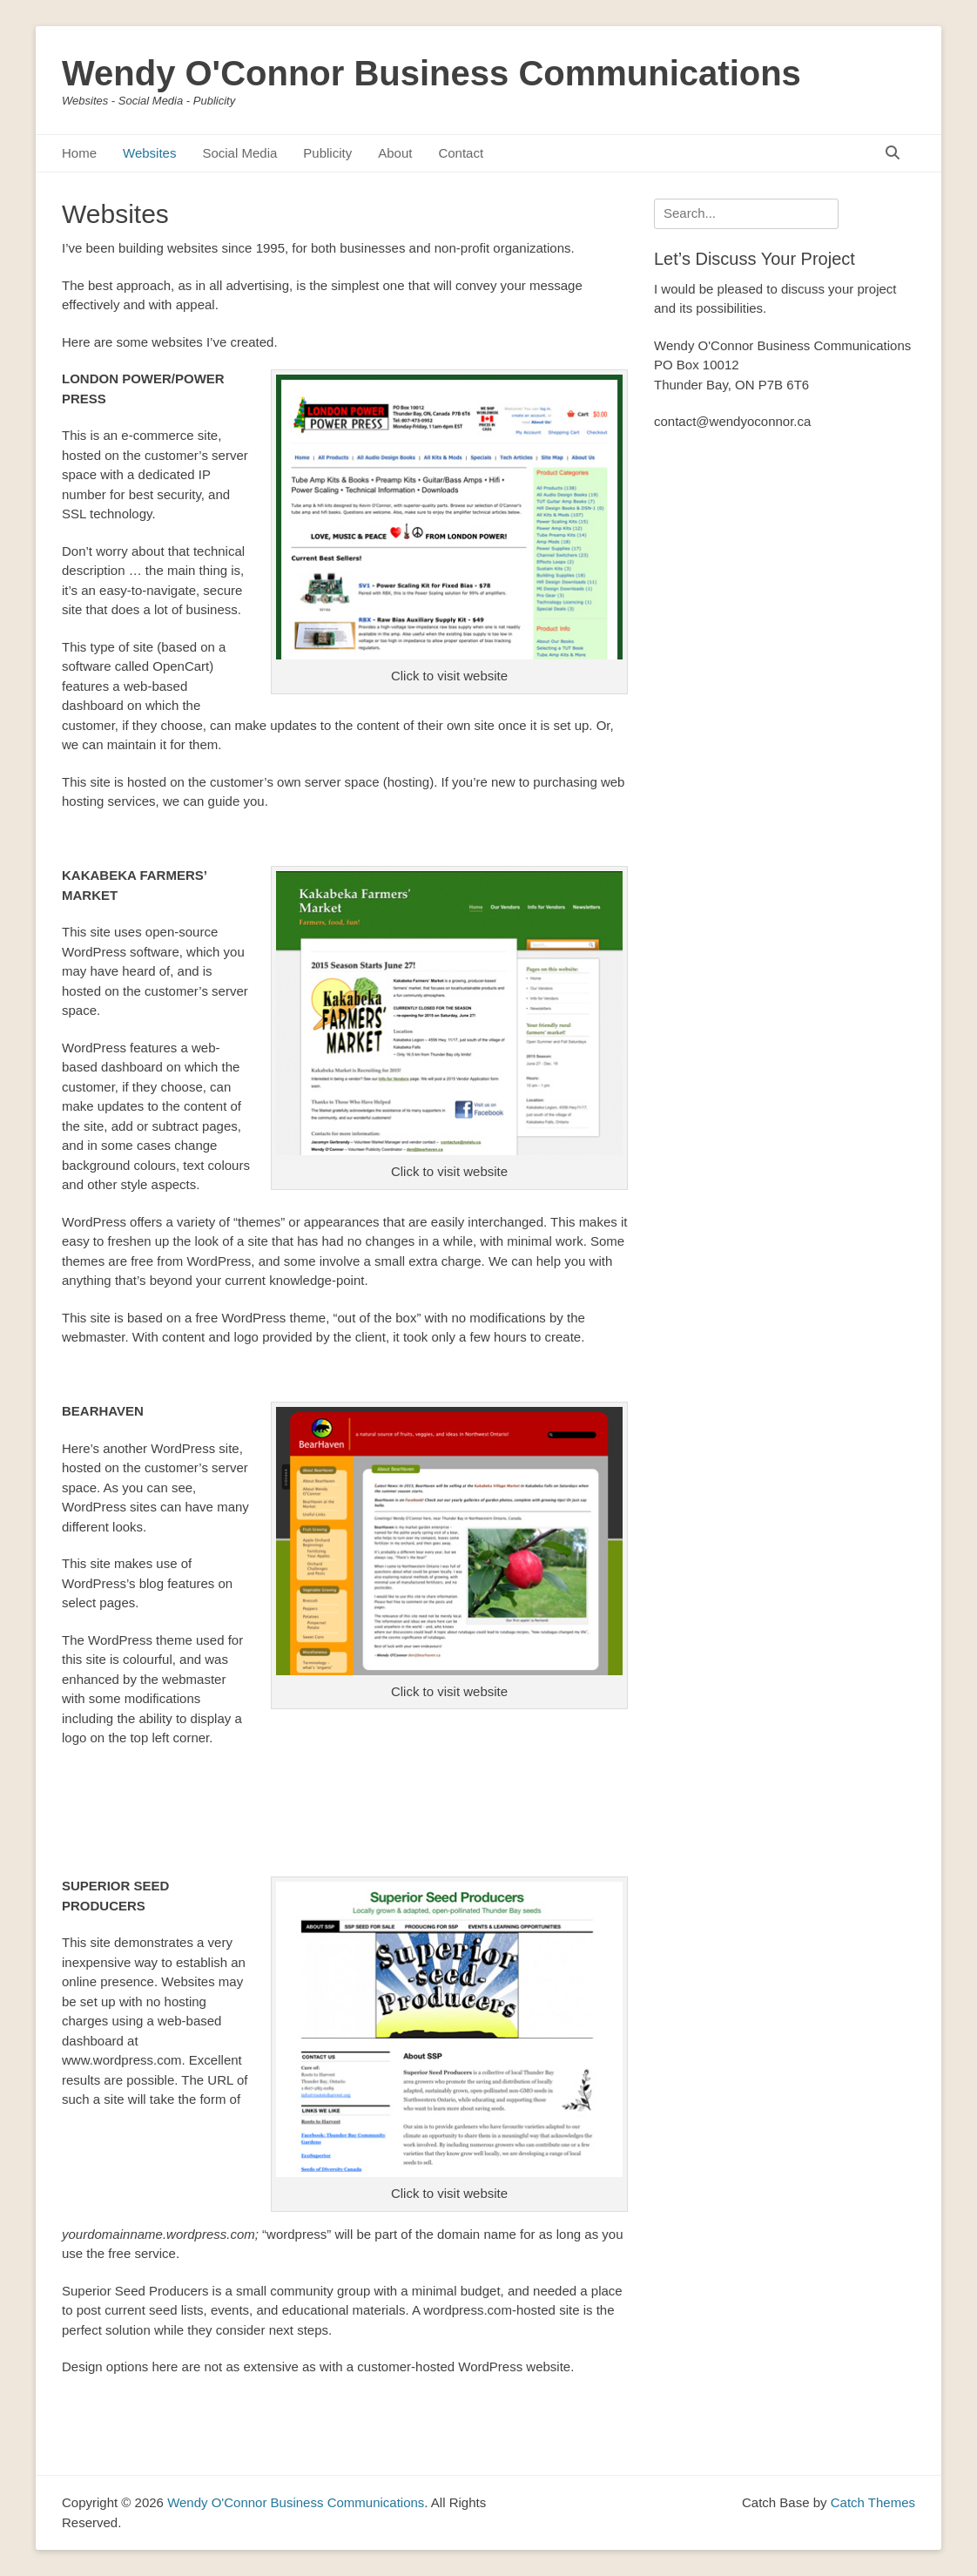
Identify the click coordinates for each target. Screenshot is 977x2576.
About (395, 152)
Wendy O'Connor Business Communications (431, 73)
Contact (460, 152)
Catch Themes (873, 2502)
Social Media (239, 152)
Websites (149, 152)
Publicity (327, 152)
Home (79, 152)
